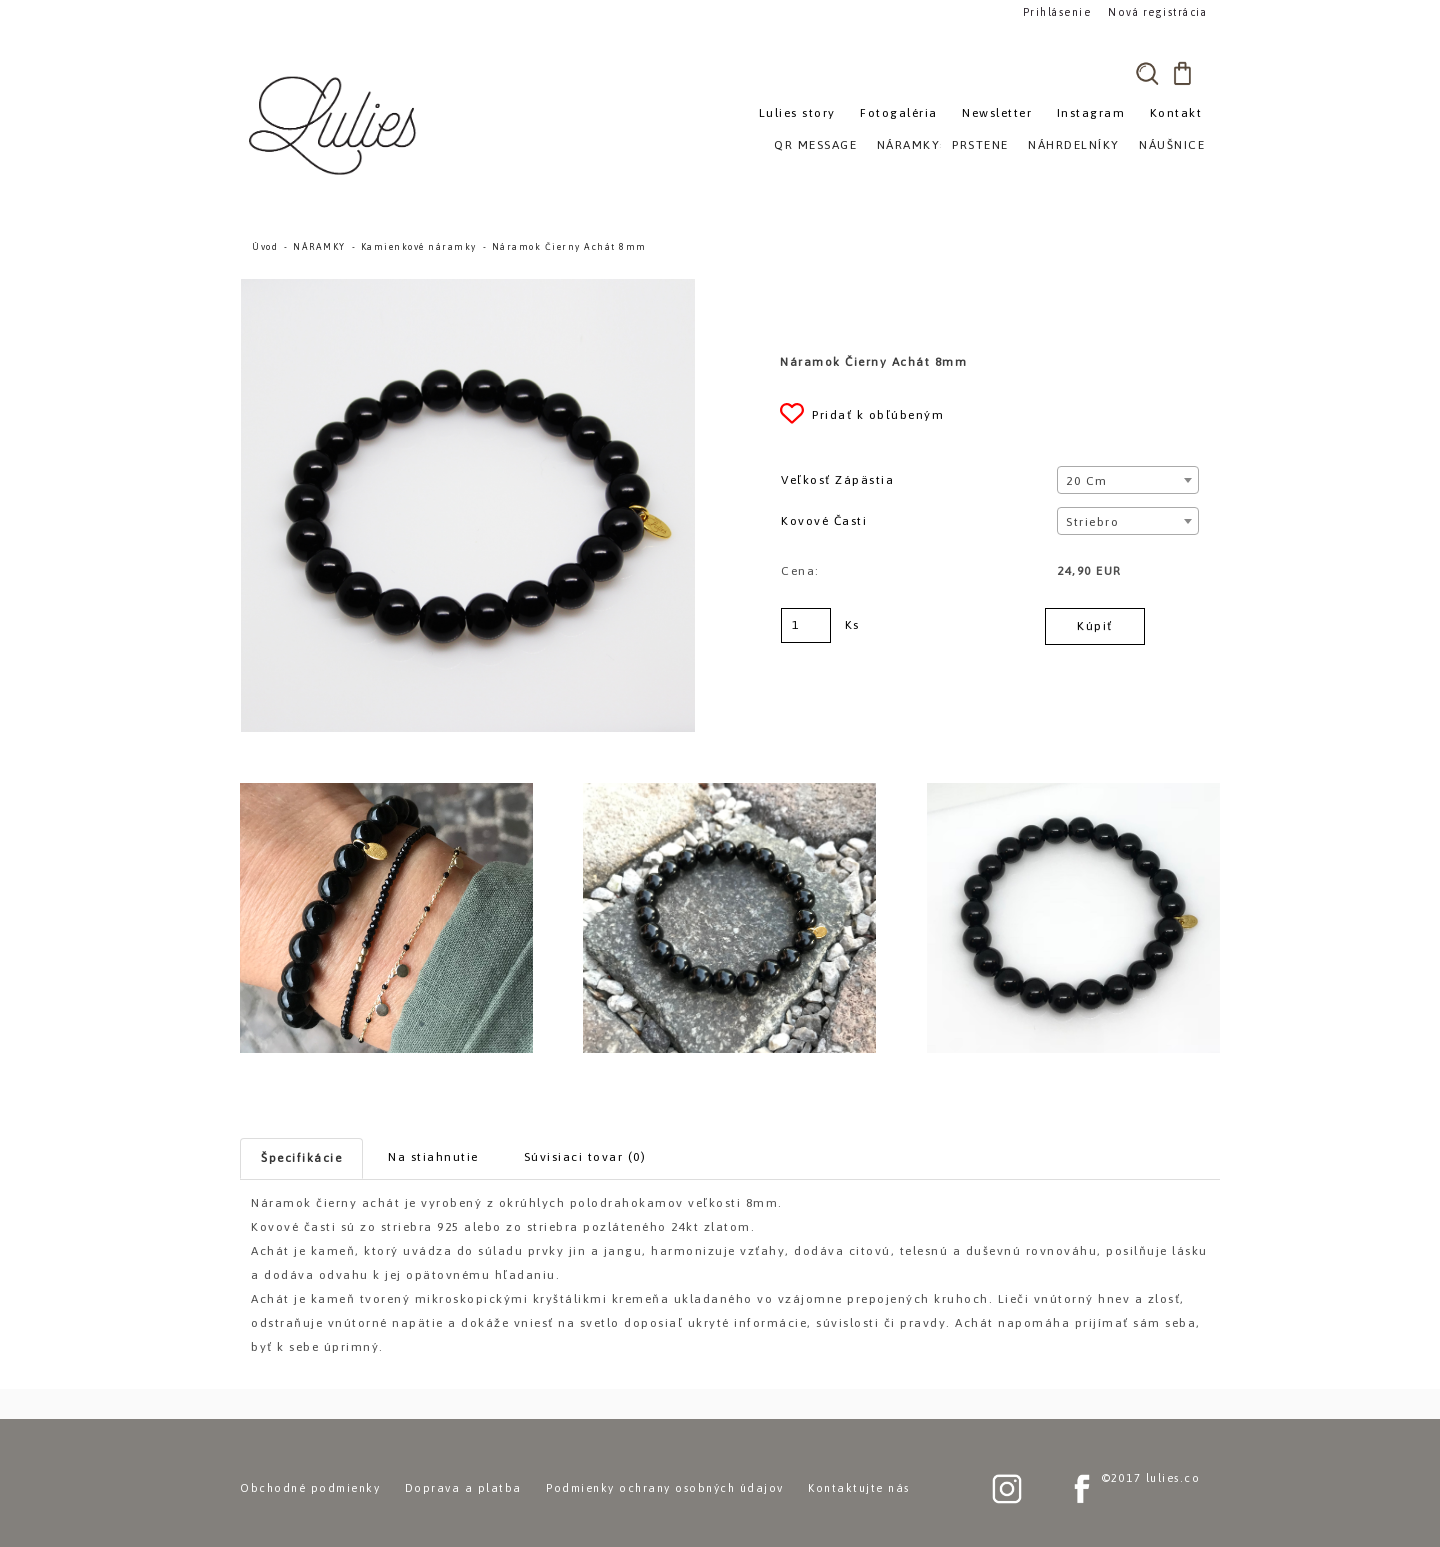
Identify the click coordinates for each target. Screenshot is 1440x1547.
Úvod (265, 247)
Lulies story (797, 113)
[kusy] (806, 625)
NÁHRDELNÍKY (1074, 145)
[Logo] (335, 125)
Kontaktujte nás (859, 1488)
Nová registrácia (1155, 11)
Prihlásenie (1058, 11)
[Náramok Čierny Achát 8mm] (468, 288)
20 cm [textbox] (1087, 481)
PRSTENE (980, 145)
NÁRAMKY (319, 247)
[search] (1147, 73)
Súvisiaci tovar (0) (585, 1157)
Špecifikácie (301, 1158)
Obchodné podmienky (310, 1488)
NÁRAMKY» (912, 145)
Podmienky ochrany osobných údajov (665, 1488)
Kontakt (1176, 113)
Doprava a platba (463, 1488)
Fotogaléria (899, 113)
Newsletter (997, 113)
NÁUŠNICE (1172, 145)
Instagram (1091, 113)
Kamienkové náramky (419, 247)
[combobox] (1127, 480)
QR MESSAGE (815, 145)
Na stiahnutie (433, 1157)
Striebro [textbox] (1092, 522)
